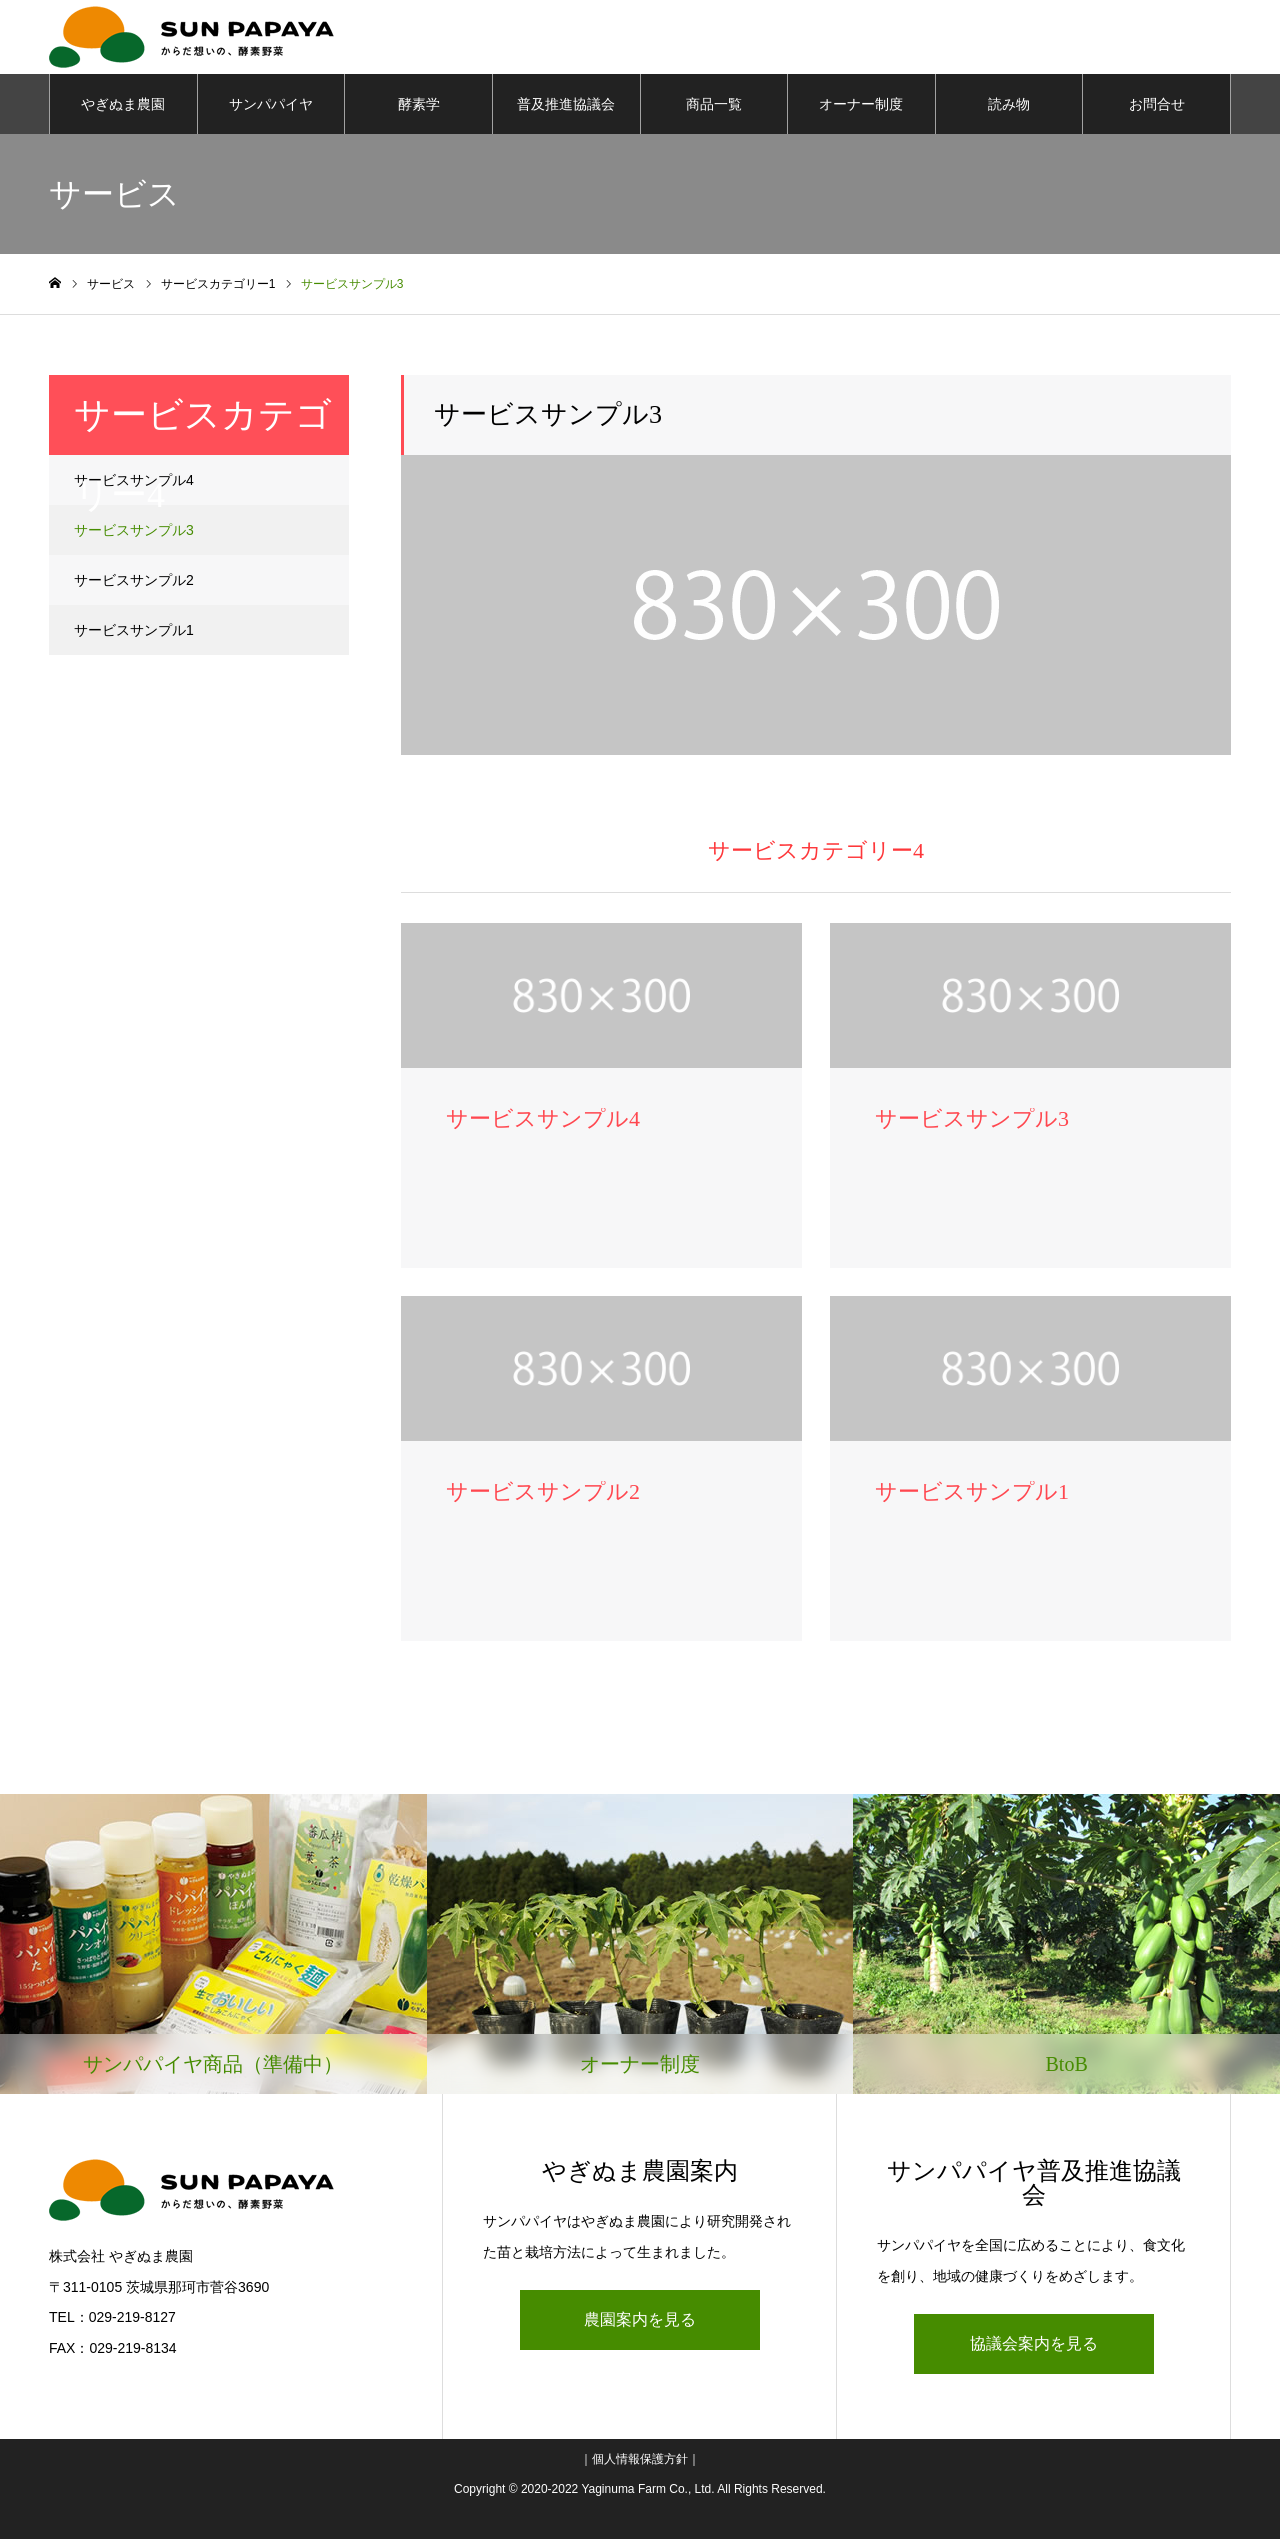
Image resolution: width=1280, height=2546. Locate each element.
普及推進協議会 (566, 110)
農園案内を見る (640, 2326)
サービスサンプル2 (134, 586)
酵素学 (419, 110)
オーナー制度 (861, 110)
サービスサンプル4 (134, 486)
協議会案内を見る (1034, 2350)
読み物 (1009, 110)
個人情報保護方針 (640, 2466)
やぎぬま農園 (123, 110)
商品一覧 (714, 110)
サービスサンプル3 (134, 536)
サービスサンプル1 (134, 636)
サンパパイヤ (271, 110)
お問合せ (1157, 110)
